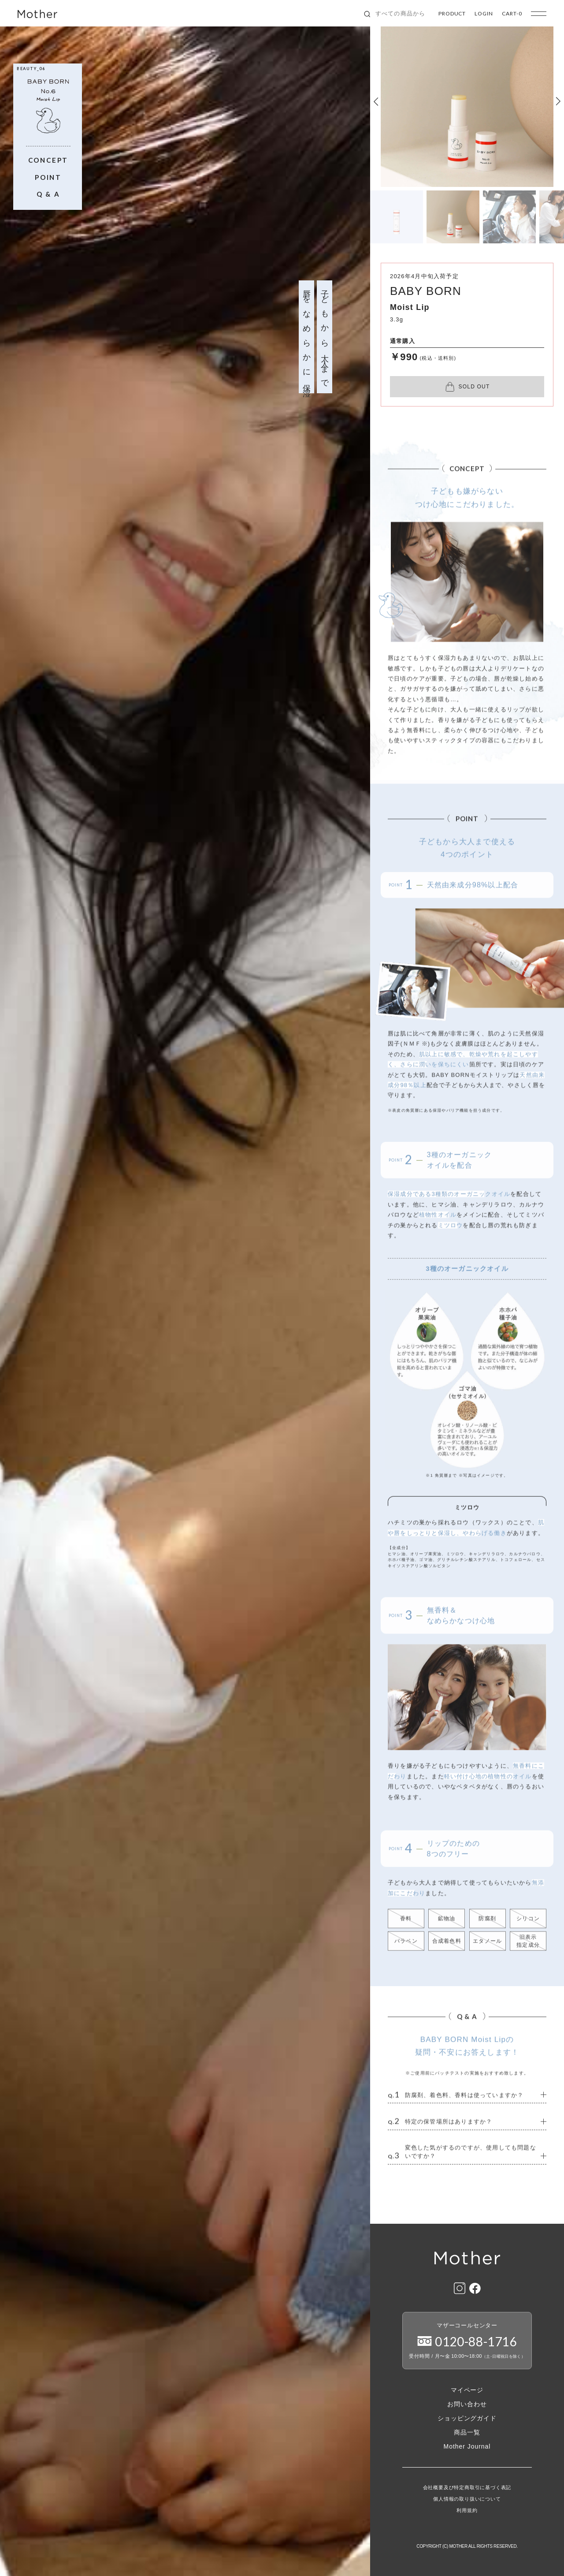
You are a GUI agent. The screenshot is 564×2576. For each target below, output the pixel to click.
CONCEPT (48, 160)
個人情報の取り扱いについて (467, 2499)
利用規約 (466, 2510)
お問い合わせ (467, 2404)
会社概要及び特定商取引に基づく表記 (467, 2487)
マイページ (467, 2390)
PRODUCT (452, 13)
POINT (48, 177)
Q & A (48, 194)
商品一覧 (467, 2432)
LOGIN (484, 13)
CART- (512, 13)
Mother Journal (467, 2446)
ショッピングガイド (467, 2418)
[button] (376, 101)
